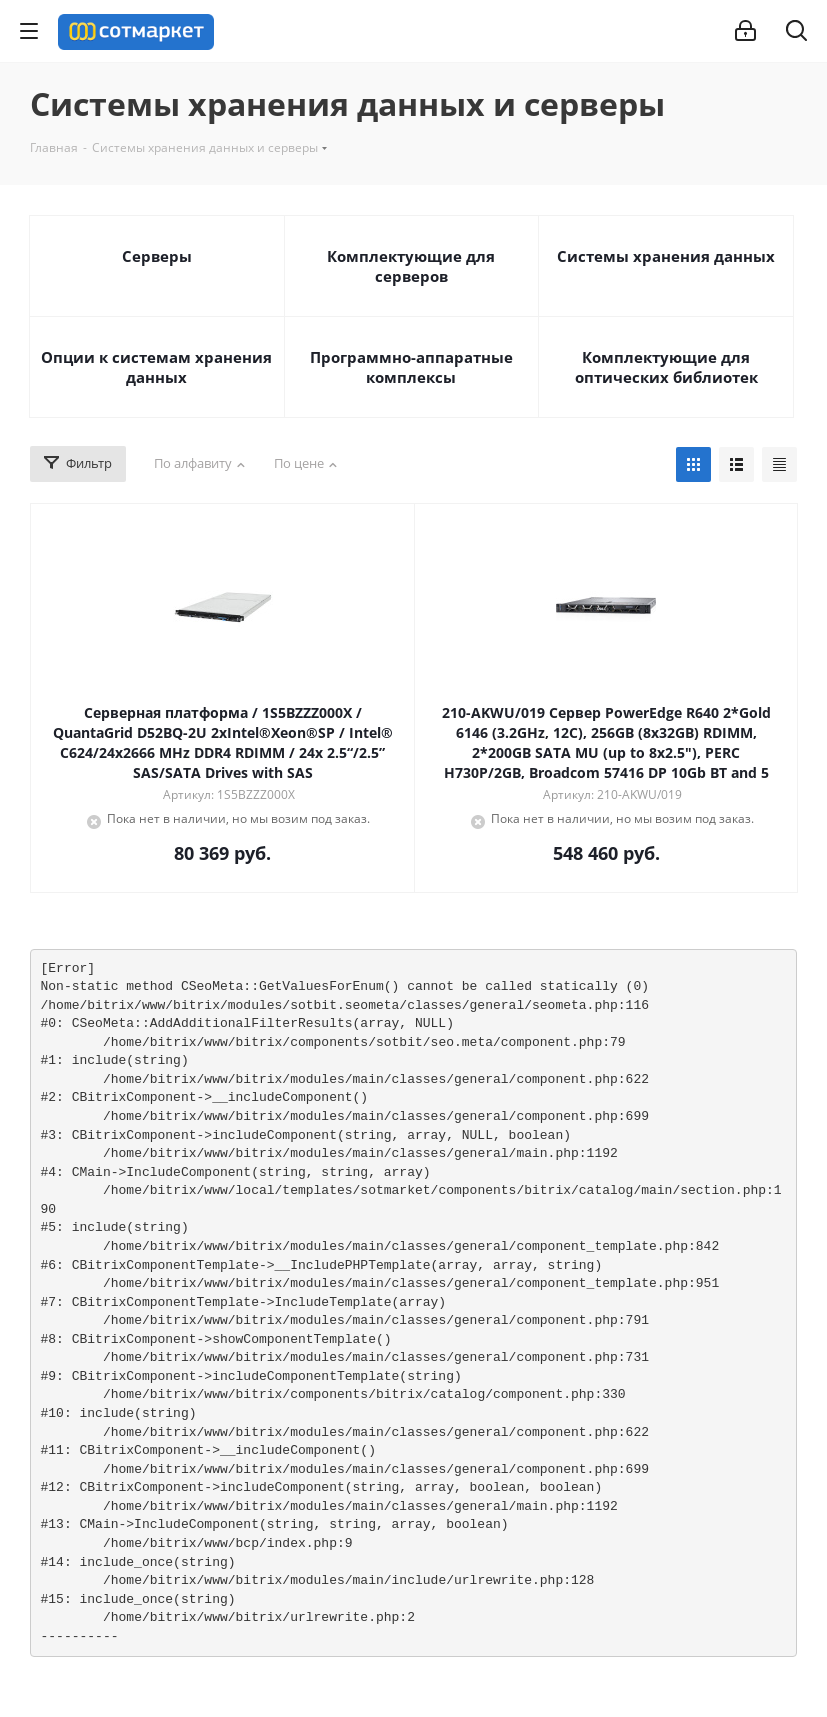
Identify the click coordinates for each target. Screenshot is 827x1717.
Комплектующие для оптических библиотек (666, 367)
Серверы (157, 256)
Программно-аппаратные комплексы (411, 367)
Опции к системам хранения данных (156, 367)
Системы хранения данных (666, 256)
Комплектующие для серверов (411, 266)
